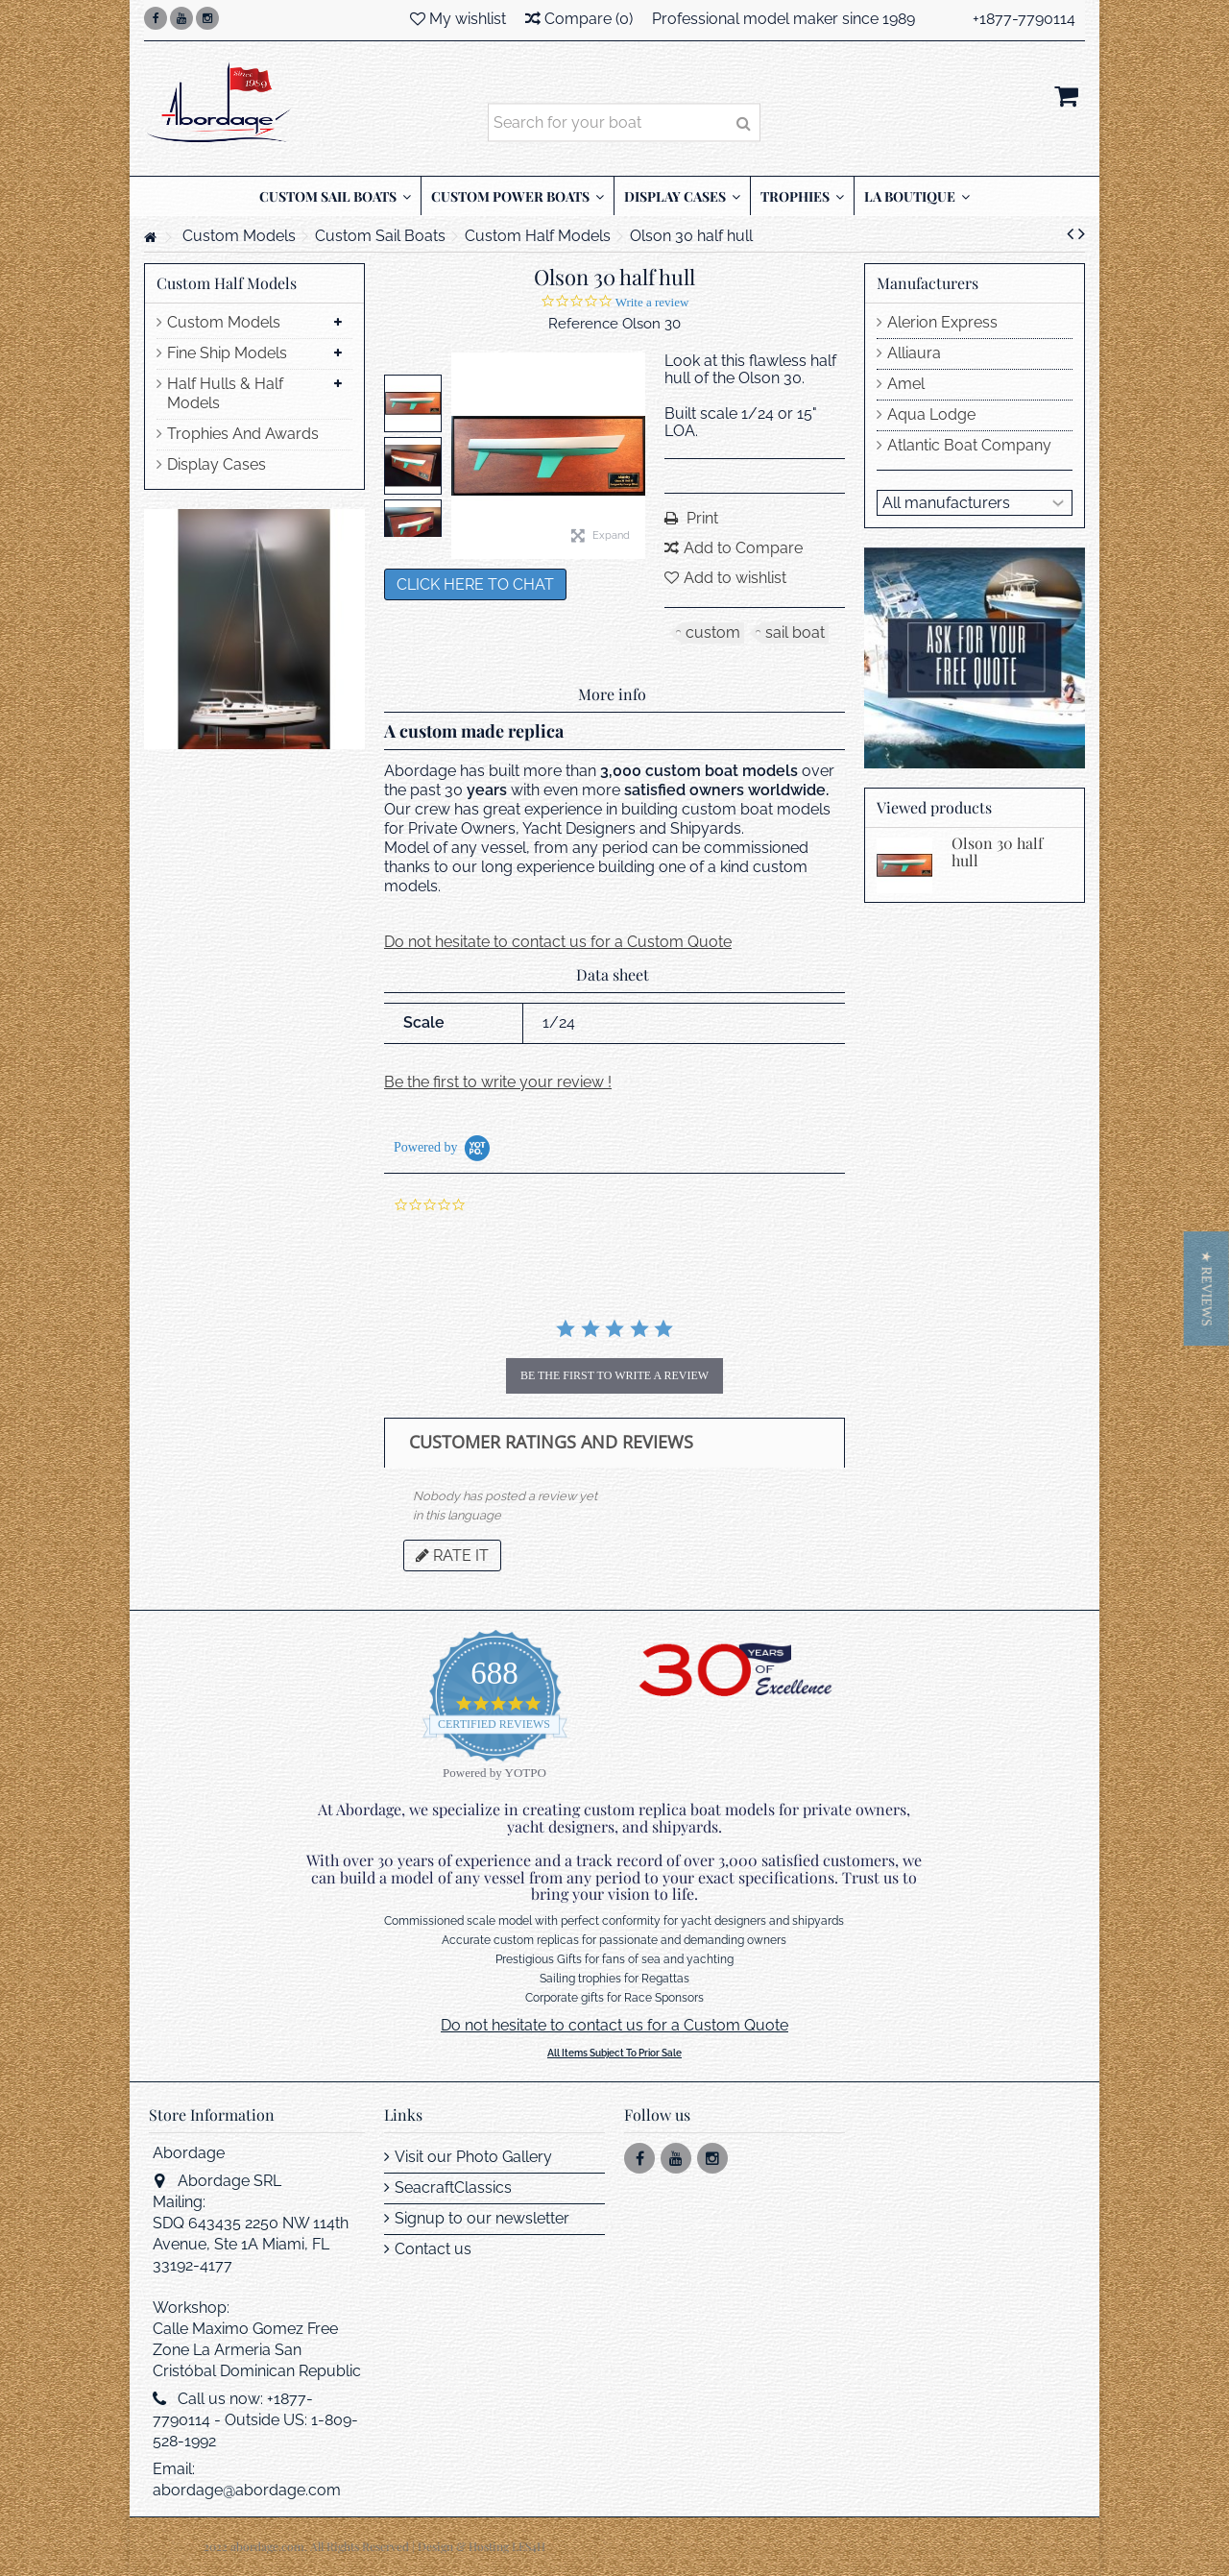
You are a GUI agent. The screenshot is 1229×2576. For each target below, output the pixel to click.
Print (700, 518)
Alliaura (914, 353)
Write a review (652, 302)
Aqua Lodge (931, 414)
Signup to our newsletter (482, 2218)
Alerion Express (942, 322)
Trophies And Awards (243, 434)
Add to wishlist (735, 578)
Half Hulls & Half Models (225, 393)
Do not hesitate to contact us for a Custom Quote (558, 942)
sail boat (795, 632)
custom (713, 632)
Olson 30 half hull (997, 851)
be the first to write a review (614, 1375)
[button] (1206, 1288)
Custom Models (223, 322)
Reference (583, 323)
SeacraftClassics (453, 2187)
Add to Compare (743, 548)
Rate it (452, 1555)
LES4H (528, 2546)
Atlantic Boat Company (969, 445)
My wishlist (458, 19)
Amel (906, 384)
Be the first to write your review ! (498, 1082)
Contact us (433, 2249)
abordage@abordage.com (247, 2490)
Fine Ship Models (227, 353)
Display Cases (216, 464)
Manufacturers (927, 283)
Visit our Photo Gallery (473, 2157)
